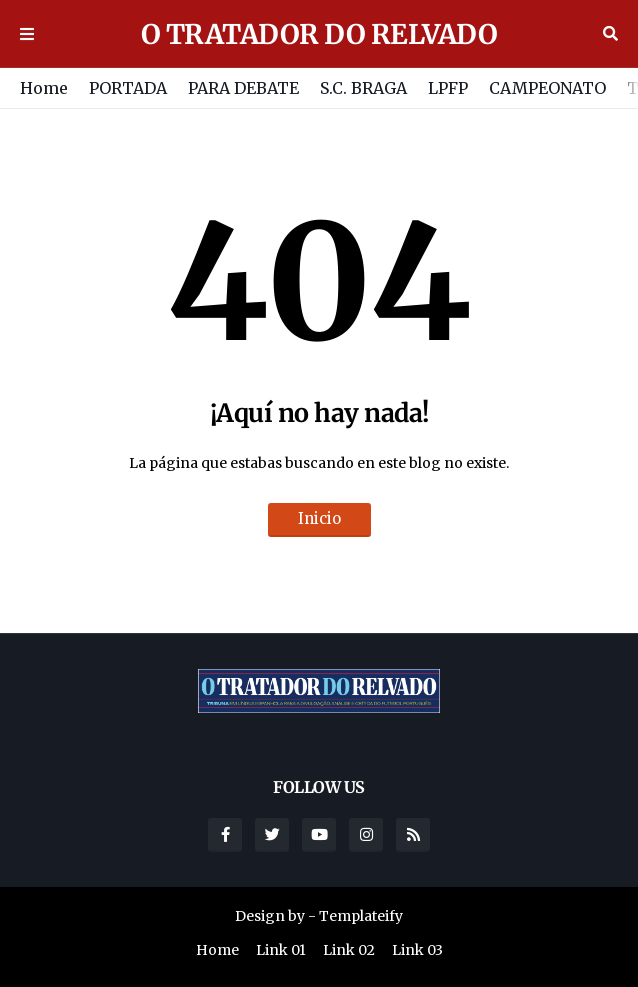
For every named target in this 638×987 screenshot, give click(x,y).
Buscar (610, 34)
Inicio (319, 518)
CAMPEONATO (547, 88)
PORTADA (128, 88)
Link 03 (417, 950)
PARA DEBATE (243, 88)
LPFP (448, 88)
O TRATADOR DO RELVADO (319, 34)
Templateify (361, 916)
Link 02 (349, 950)
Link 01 (281, 950)
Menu (27, 34)
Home (44, 88)
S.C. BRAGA (363, 88)
